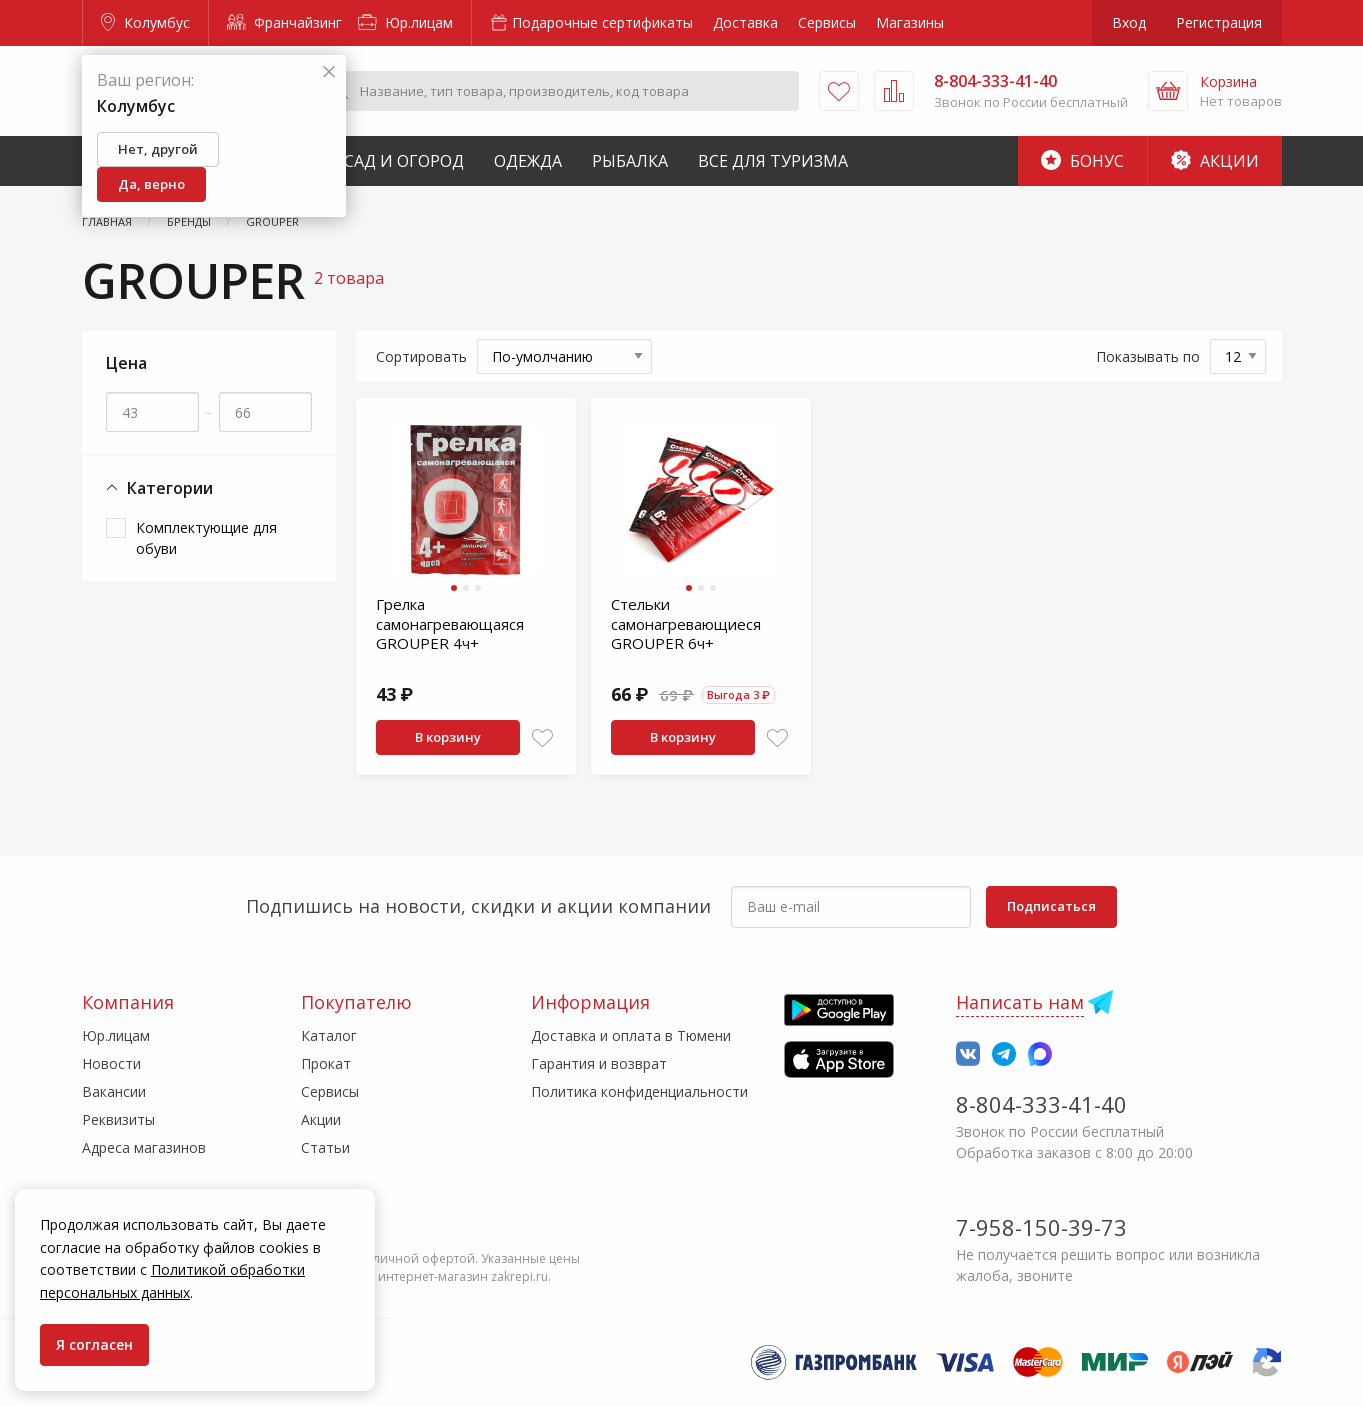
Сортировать (421, 356)
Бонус (1082, 161)
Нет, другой (158, 149)
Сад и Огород (404, 161)
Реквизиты (118, 1119)
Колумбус (145, 22)
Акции (1215, 161)
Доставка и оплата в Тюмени (631, 1035)
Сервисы (827, 22)
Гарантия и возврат (599, 1063)
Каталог (329, 1035)
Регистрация (1219, 22)
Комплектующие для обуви (206, 538)
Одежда (528, 161)
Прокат (326, 1063)
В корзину (448, 737)
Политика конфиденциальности (639, 1091)
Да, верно (151, 184)
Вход (1129, 22)
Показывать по (1148, 356)
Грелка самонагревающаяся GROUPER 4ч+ (450, 623)
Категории (159, 488)
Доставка (745, 22)
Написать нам (1020, 1002)
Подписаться (1051, 906)
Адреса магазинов (144, 1147)
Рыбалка (630, 161)
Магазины (910, 22)
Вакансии (114, 1091)
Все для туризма (773, 161)
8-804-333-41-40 (1041, 1104)
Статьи (325, 1147)
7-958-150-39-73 (1041, 1227)
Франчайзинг (284, 22)
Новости (111, 1063)
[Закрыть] (329, 72)
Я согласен (94, 1344)
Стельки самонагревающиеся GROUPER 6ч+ (686, 623)
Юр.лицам (405, 22)
